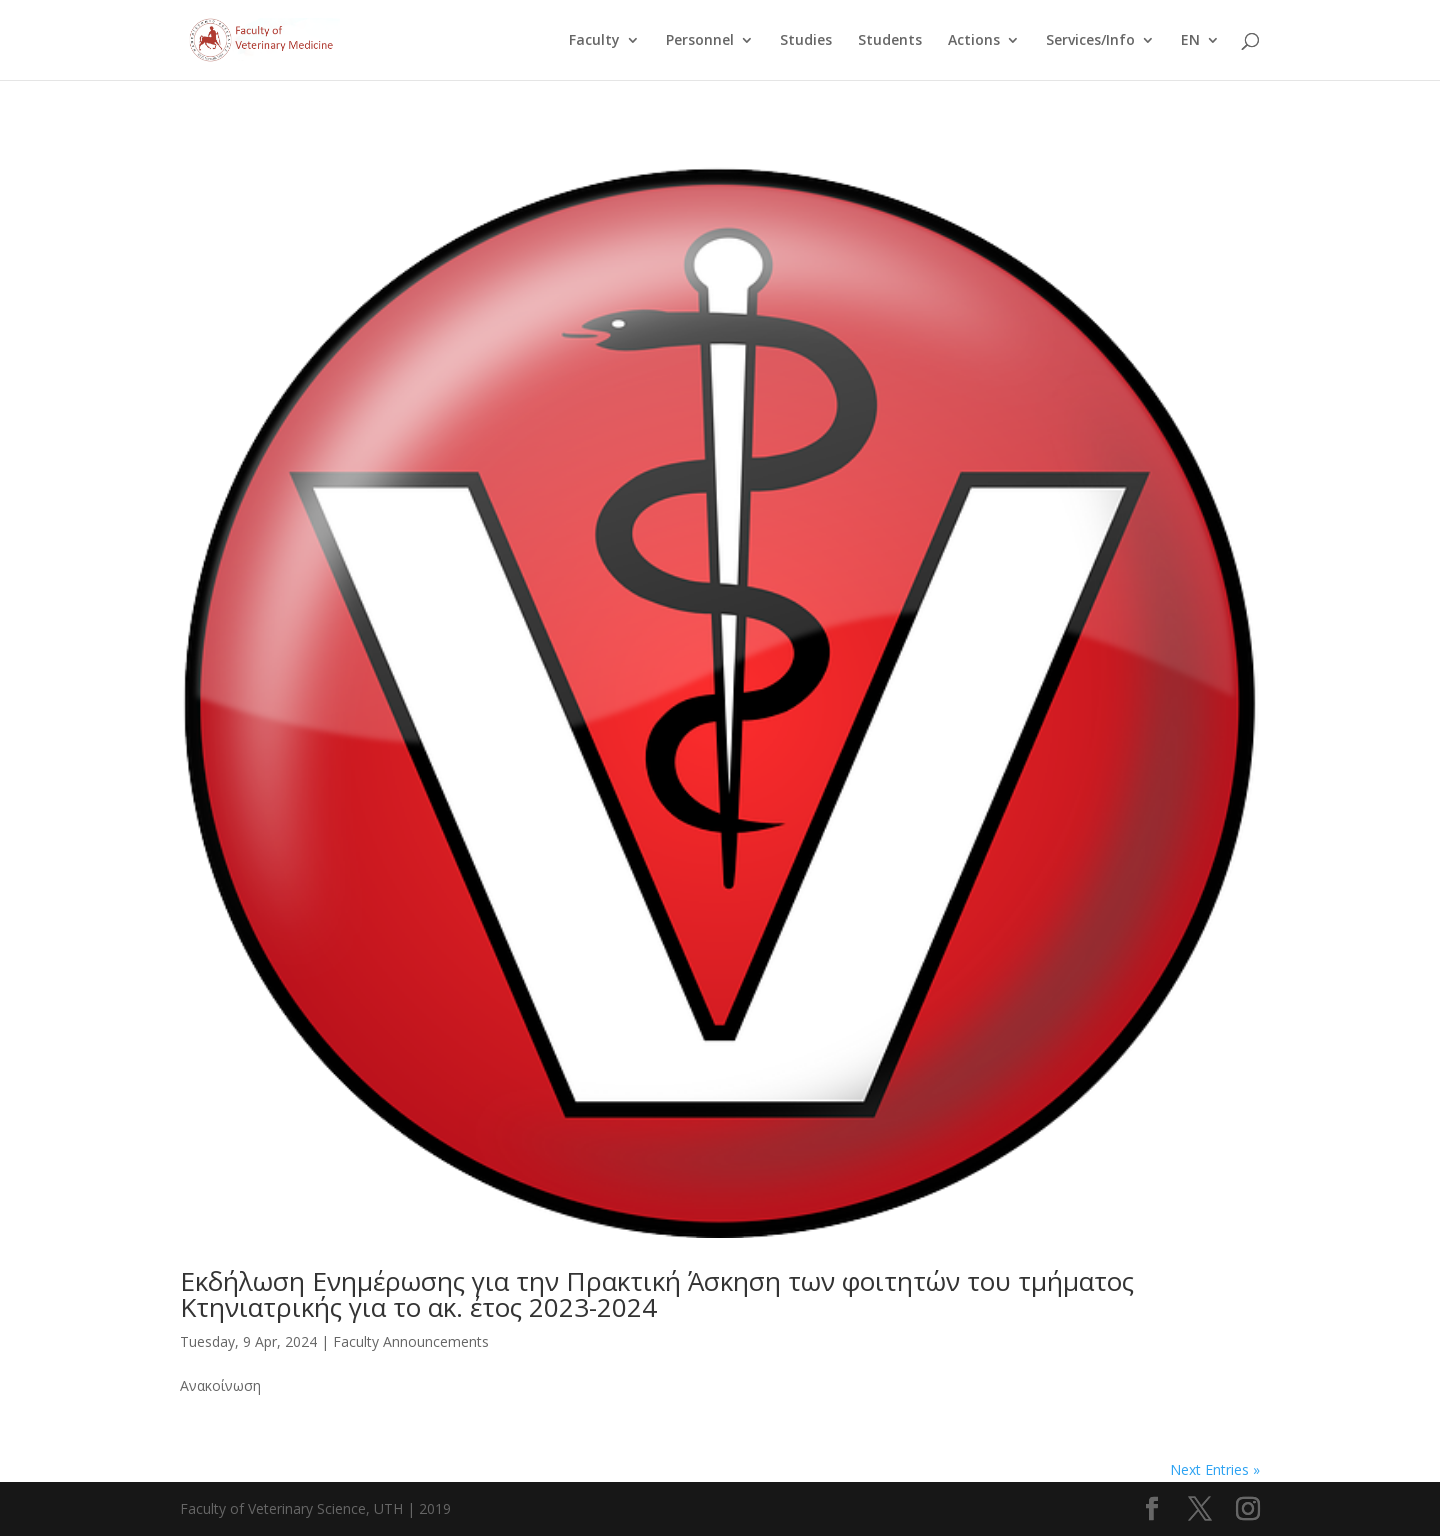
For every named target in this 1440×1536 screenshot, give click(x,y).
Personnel (700, 41)
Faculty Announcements (411, 1341)
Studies (806, 41)
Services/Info (1090, 41)
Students (890, 41)
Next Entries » (1215, 1469)
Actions (974, 41)
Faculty (594, 41)
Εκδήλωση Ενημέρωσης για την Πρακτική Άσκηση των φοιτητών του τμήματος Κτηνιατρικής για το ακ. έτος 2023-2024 (660, 1294)
